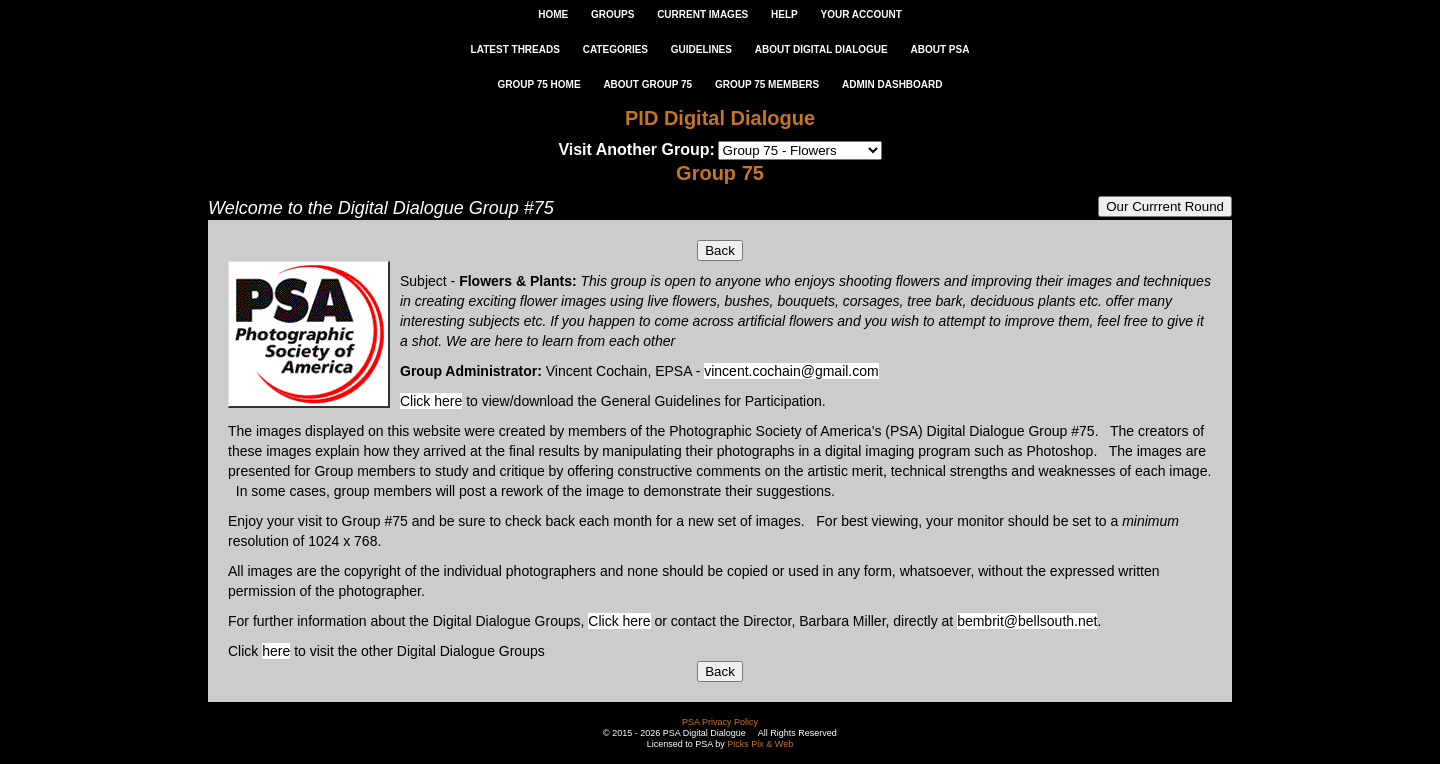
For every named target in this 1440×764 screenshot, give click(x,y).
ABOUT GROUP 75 (647, 84)
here (276, 651)
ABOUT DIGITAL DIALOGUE (821, 49)
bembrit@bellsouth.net (1027, 621)
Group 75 (720, 173)
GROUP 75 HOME (538, 84)
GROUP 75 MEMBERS (767, 84)
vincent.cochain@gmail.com (791, 371)
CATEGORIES (615, 49)
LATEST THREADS (515, 49)
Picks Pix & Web (760, 744)
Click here (431, 401)
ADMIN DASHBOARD (892, 84)
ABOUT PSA (939, 49)
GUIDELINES (701, 49)
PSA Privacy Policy (720, 722)
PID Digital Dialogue (720, 118)
